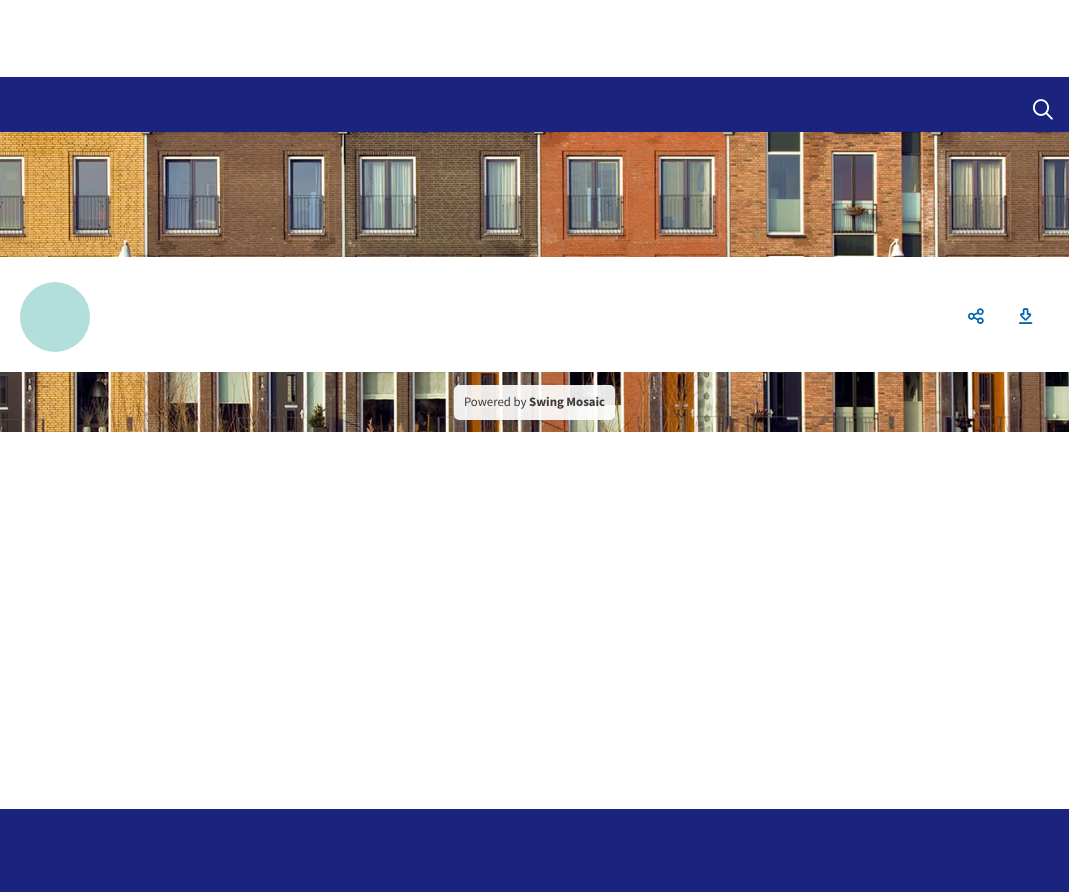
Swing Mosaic (567, 402)
